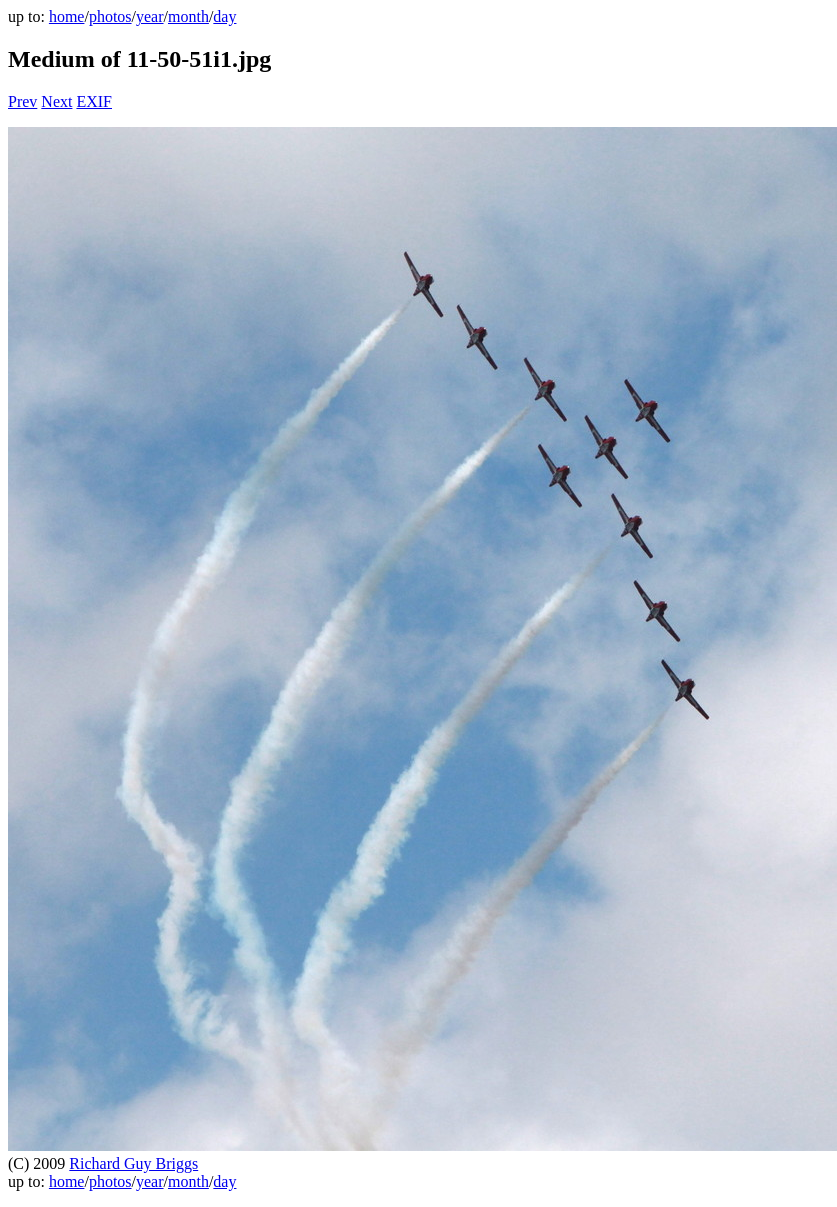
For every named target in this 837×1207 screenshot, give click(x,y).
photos (110, 16)
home (67, 16)
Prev (22, 101)
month (188, 16)
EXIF (94, 101)
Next (56, 101)
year (150, 16)
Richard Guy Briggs (133, 1163)
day (224, 16)
